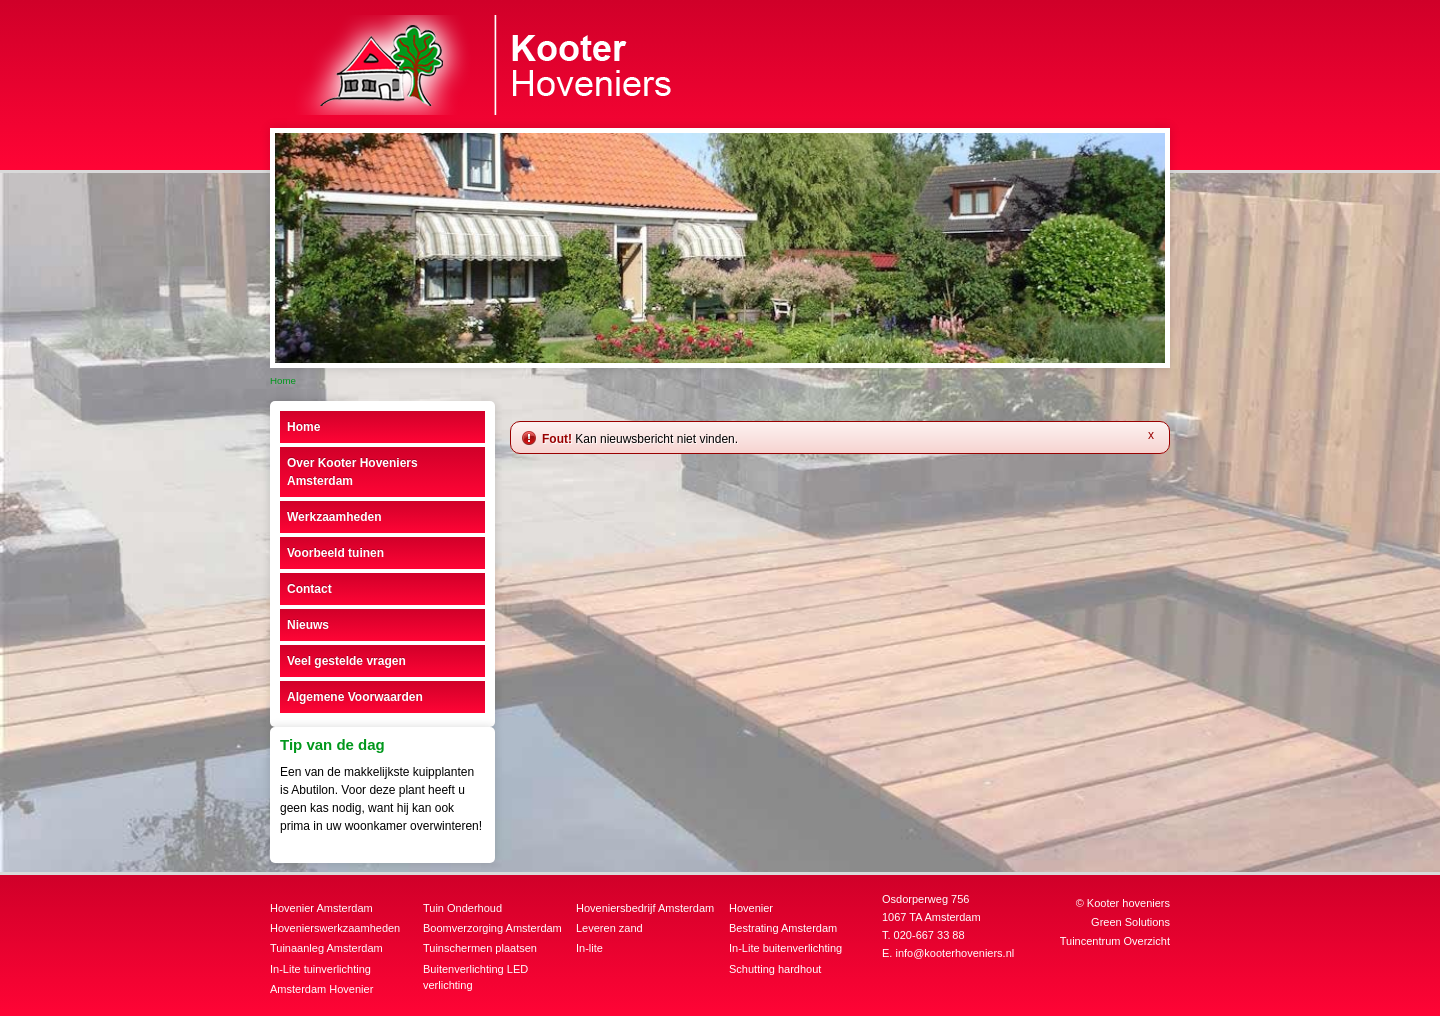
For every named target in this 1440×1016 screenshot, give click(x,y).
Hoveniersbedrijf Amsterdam (645, 908)
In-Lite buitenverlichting (785, 948)
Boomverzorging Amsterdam (492, 928)
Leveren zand (609, 928)
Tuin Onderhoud (462, 908)
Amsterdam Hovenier (321, 989)
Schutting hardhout (775, 969)
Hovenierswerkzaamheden (335, 928)
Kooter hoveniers (1128, 903)
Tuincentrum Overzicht (1115, 941)
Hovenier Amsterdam (321, 908)
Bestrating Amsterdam (783, 928)
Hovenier (751, 908)
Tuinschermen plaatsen (480, 948)
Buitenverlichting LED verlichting (475, 977)
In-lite (589, 948)
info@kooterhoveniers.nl (954, 953)
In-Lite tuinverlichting (320, 969)
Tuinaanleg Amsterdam (326, 948)
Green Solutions (1130, 922)
